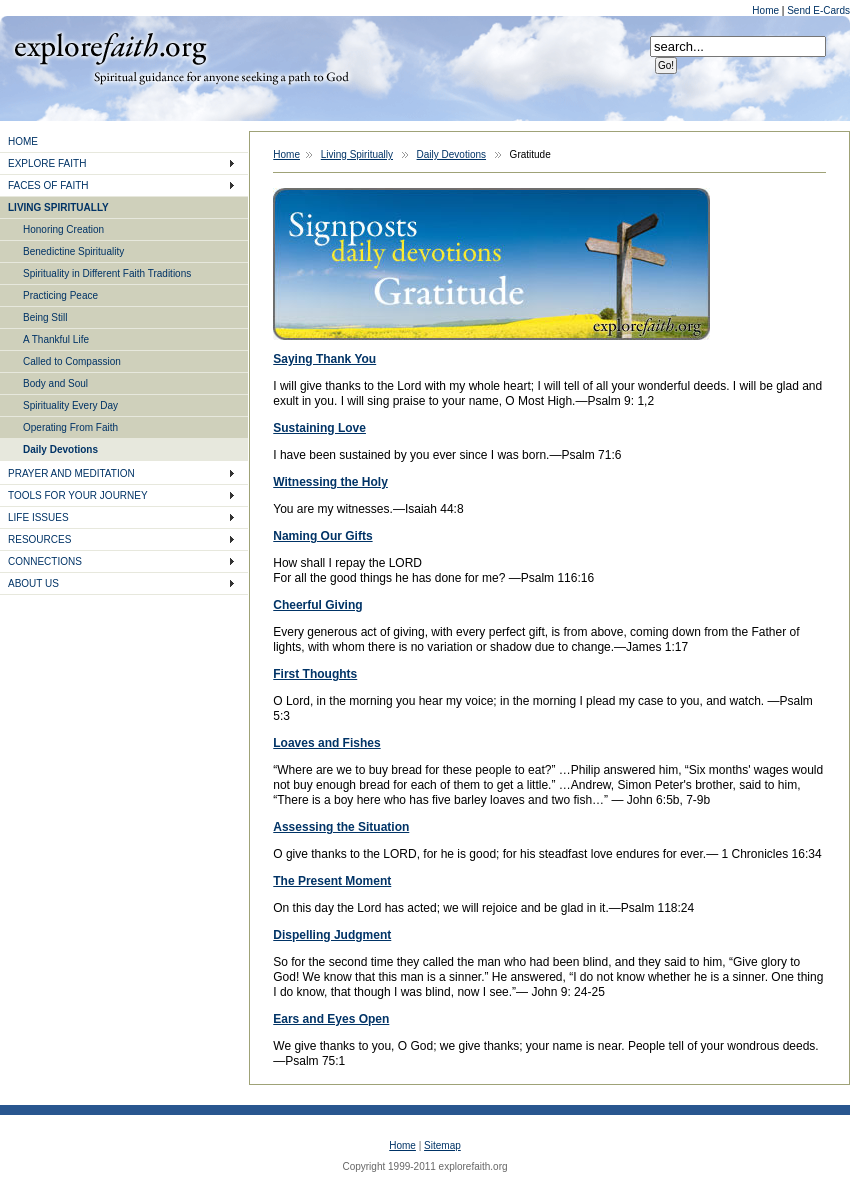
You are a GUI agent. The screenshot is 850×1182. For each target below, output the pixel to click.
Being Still (45, 317)
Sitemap (442, 1145)
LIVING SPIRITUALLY (58, 207)
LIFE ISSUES (38, 517)
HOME (23, 141)
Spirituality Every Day (70, 405)
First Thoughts (315, 674)
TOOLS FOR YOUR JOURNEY (78, 495)
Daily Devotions (60, 449)
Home (766, 10)
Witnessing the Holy (330, 482)
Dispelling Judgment (332, 935)
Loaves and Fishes (326, 743)
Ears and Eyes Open (331, 1019)
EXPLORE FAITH (47, 163)
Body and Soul (55, 383)
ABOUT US (33, 583)
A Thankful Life (56, 339)
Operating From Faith (70, 427)
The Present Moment (332, 881)
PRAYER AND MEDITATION (71, 473)
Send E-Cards (818, 10)
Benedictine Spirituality (73, 251)
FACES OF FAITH (48, 185)
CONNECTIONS (45, 561)
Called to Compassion (72, 361)
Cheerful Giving (317, 605)
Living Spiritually (357, 154)
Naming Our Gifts (322, 536)
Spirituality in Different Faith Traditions (107, 273)
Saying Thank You (324, 359)
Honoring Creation (63, 229)
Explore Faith (110, 47)
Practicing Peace (60, 295)
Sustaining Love (319, 428)
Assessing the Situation (341, 827)
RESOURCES (39, 539)
